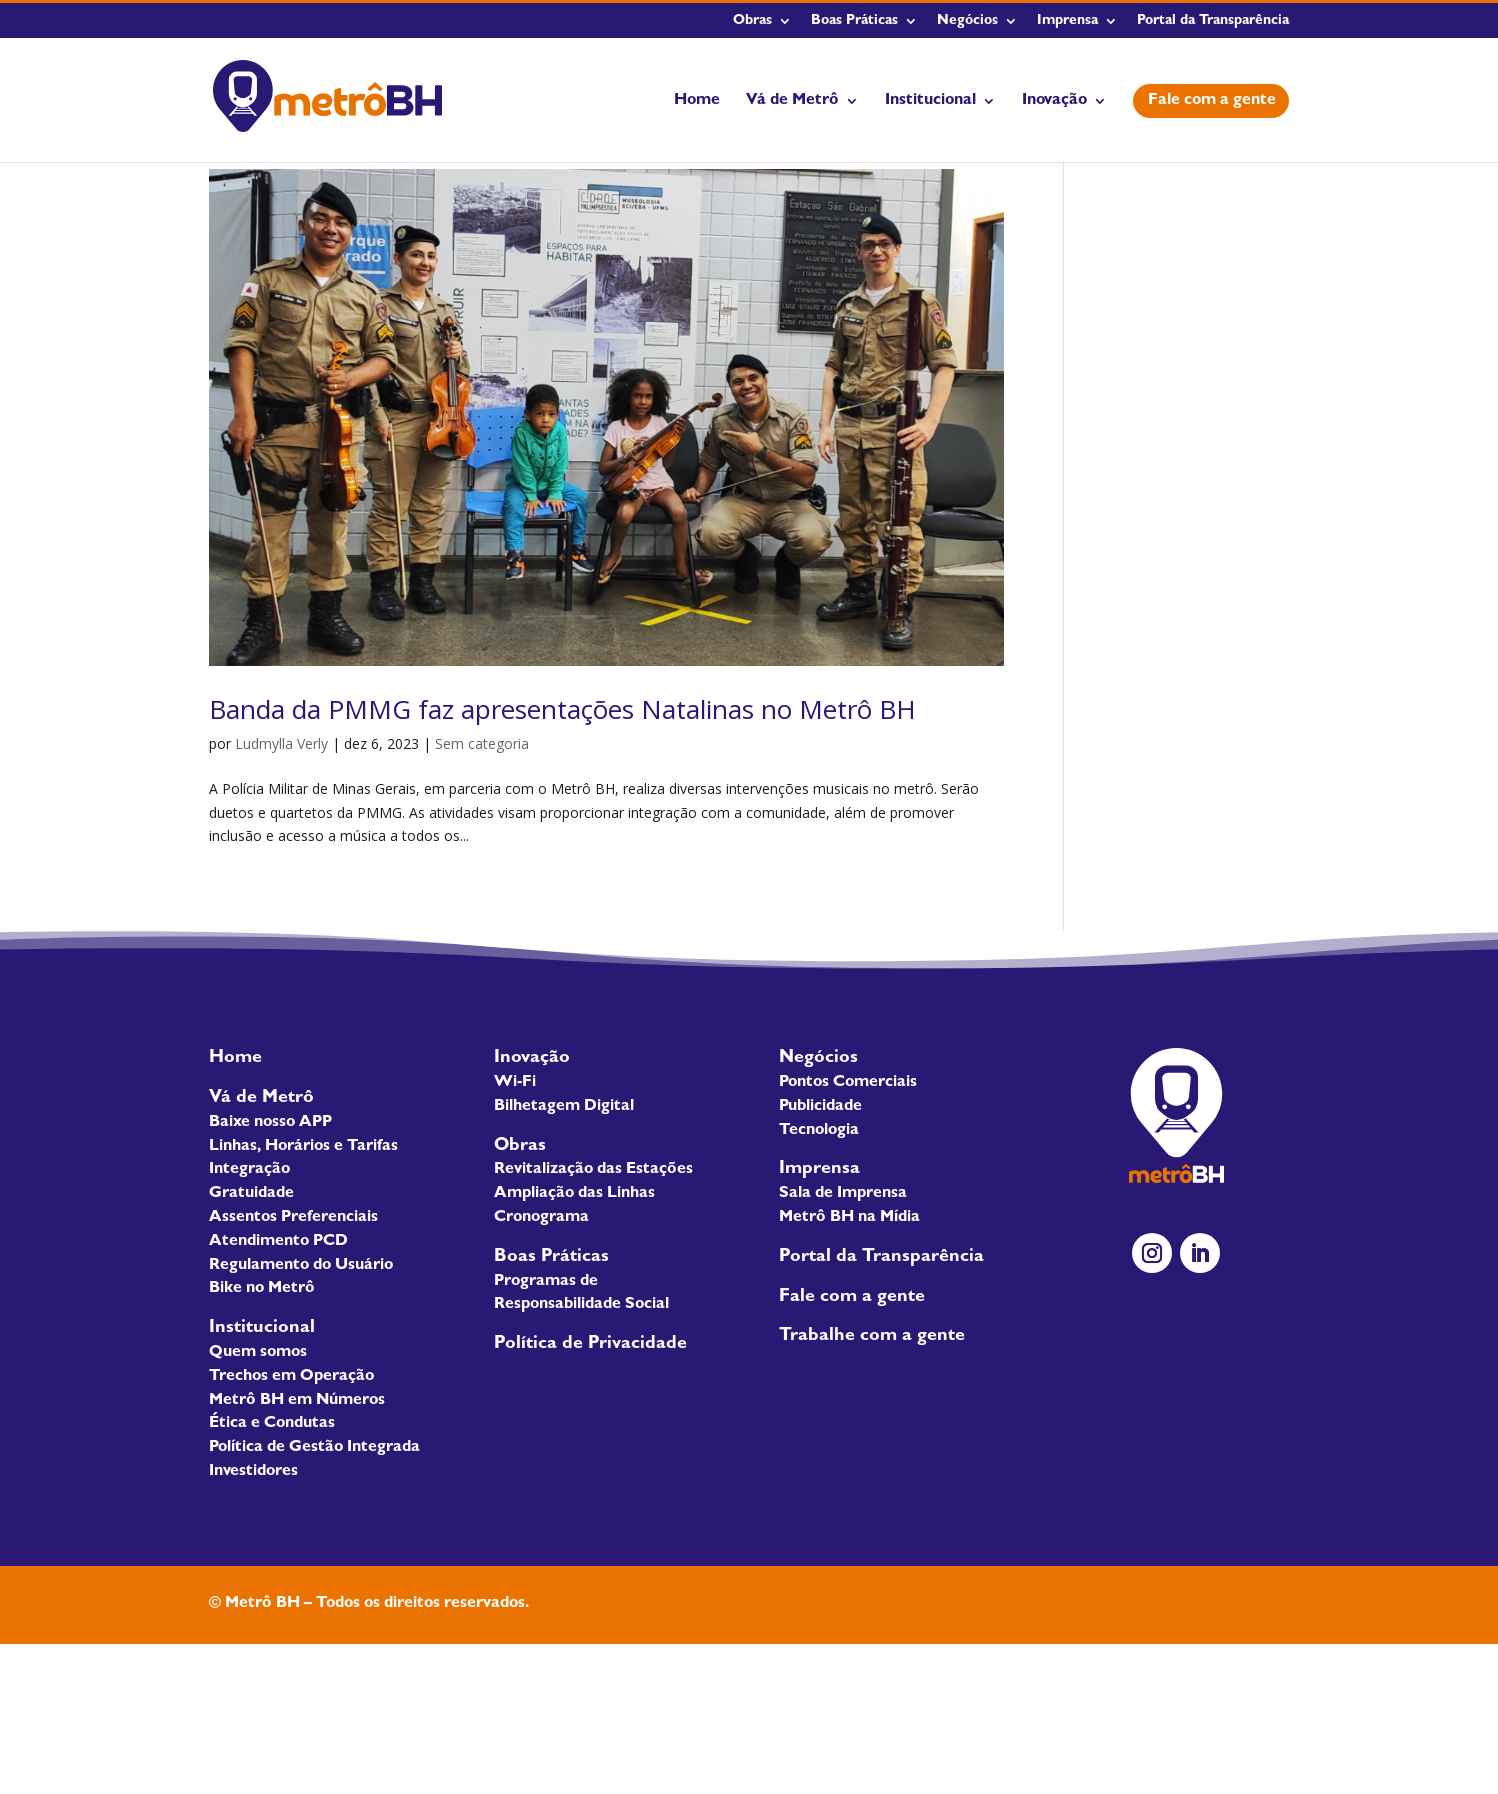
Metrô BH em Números (297, 1401)
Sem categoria (482, 743)
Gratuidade (251, 1194)
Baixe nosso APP (270, 1123)
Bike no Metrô (262, 1289)
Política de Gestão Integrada (314, 1448)
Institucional (930, 101)
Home (697, 101)
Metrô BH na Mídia (849, 1218)
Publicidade (820, 1107)
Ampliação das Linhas (574, 1194)
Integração (249, 1170)
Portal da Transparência (1213, 21)
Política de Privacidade (590, 1345)
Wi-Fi (515, 1083)
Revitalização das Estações (593, 1170)
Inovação (1054, 101)
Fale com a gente (1212, 101)
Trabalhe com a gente (872, 1337)
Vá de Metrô (792, 101)
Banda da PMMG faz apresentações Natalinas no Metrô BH (562, 709)
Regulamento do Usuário (301, 1266)
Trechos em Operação (291, 1377)
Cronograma (541, 1218)
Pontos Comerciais (848, 1083)
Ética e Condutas (272, 1424)
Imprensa (1067, 21)
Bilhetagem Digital (564, 1107)
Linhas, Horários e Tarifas (303, 1147)
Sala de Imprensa (843, 1194)
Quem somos (258, 1353)
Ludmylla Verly (281, 743)
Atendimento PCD (278, 1242)
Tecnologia (819, 1131)
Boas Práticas (854, 21)
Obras (752, 21)
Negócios (967, 21)
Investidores (253, 1472)
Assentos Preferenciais (293, 1218)
